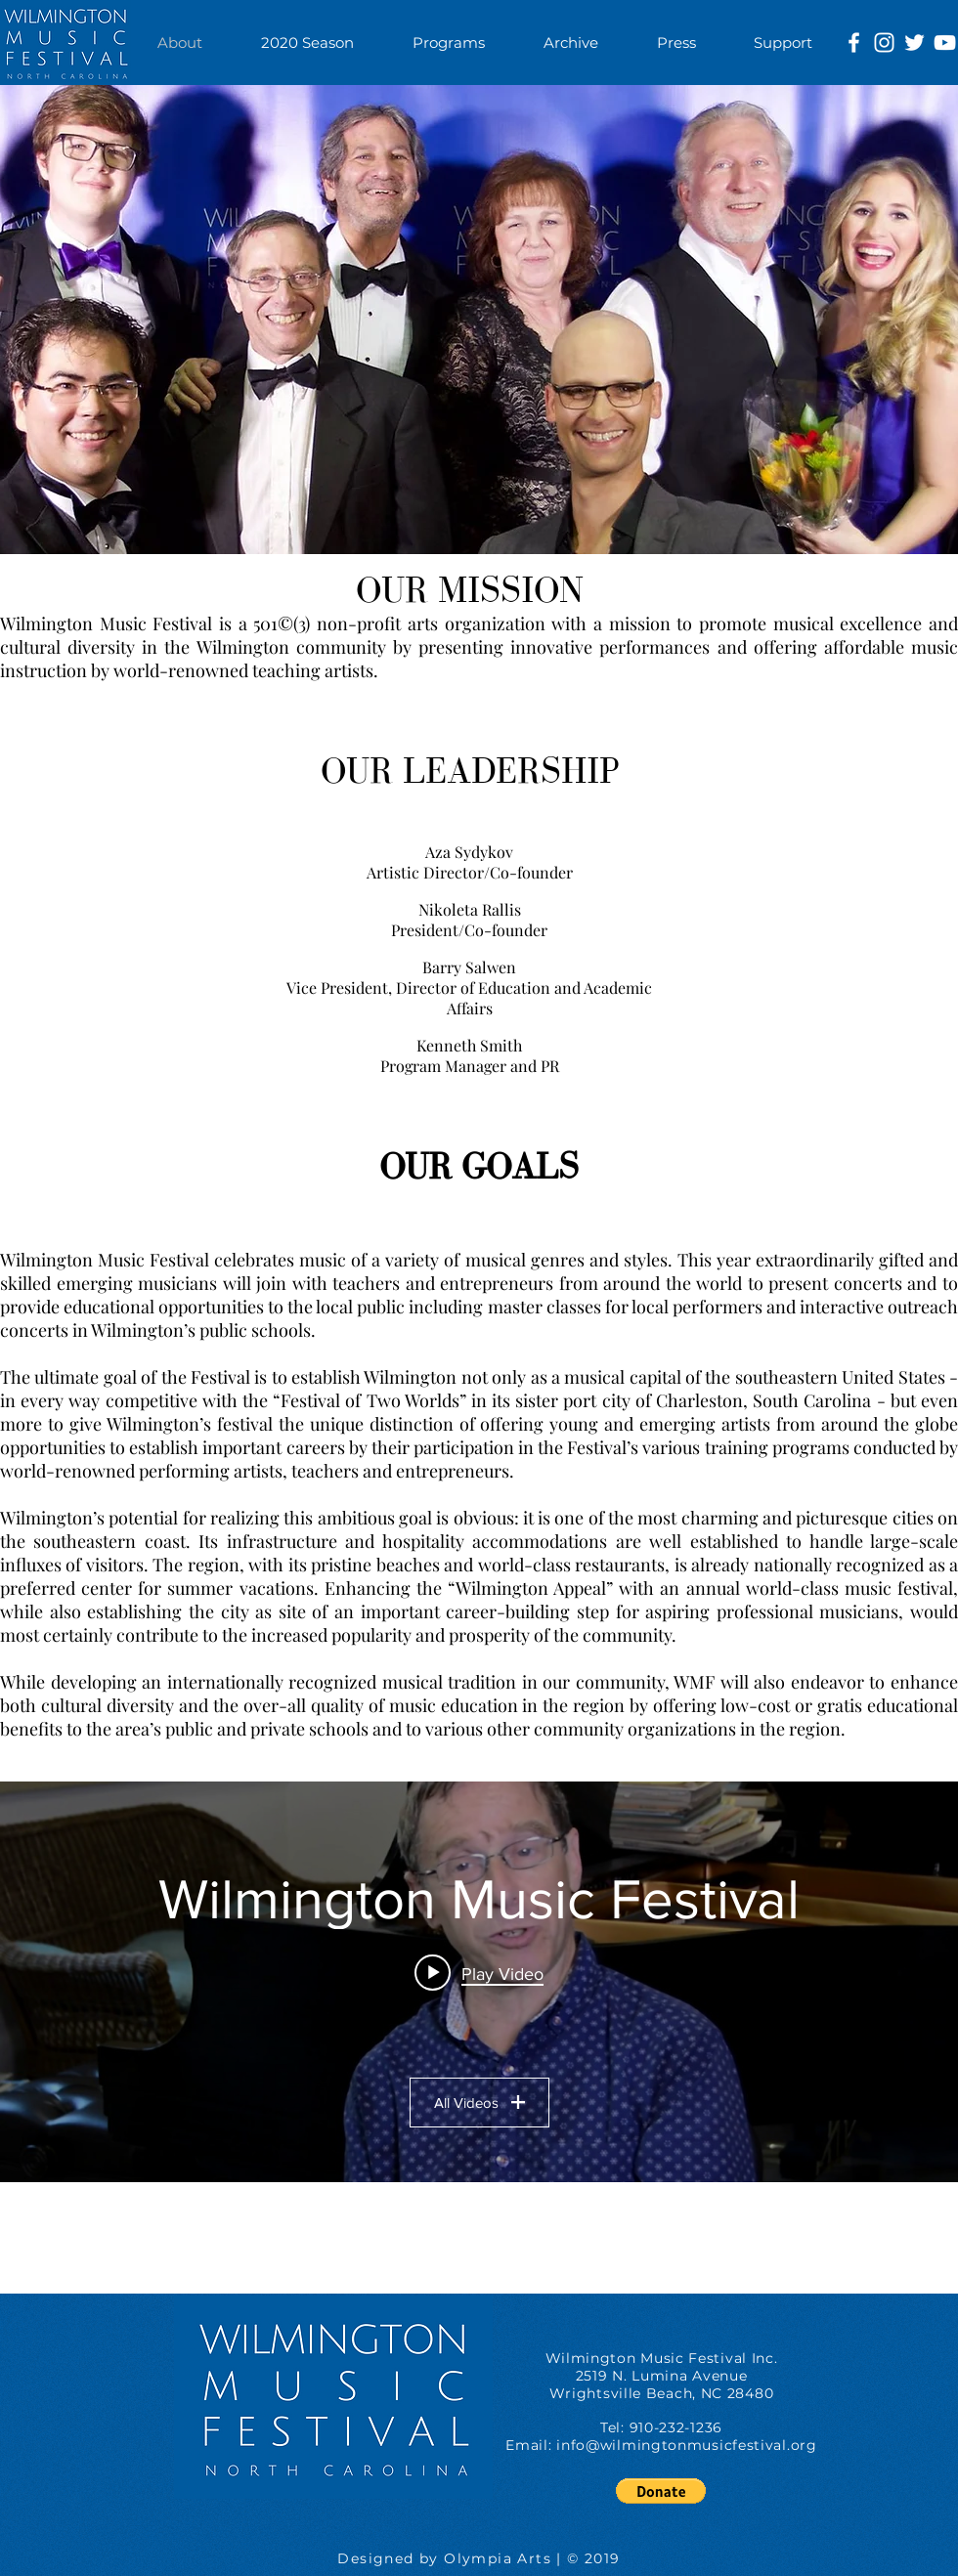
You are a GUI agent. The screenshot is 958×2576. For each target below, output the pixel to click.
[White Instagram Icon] (884, 42)
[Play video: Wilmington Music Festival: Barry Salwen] (479, 1973)
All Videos (479, 2102)
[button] (448, 42)
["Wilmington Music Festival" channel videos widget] (479, 1982)
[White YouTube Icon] (945, 42)
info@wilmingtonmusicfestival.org (686, 2445)
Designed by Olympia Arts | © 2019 (478, 2558)
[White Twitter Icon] (914, 42)
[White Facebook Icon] (854, 42)
